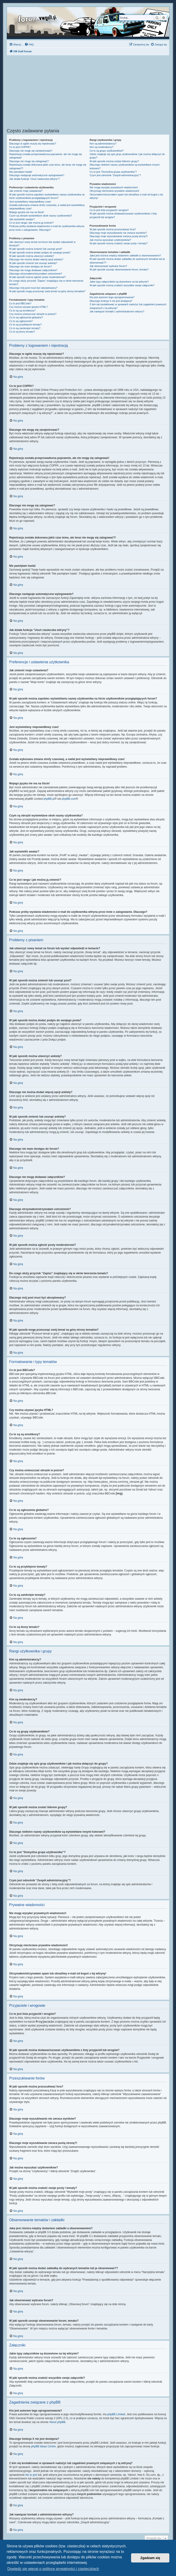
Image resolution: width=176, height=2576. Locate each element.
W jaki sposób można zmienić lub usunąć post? (35, 248)
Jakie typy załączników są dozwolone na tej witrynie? (119, 281)
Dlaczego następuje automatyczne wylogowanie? (36, 175)
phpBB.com (69, 798)
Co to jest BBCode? (20, 303)
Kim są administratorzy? (103, 143)
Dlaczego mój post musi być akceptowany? (33, 287)
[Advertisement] (88, 92)
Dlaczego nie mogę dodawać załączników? (33, 270)
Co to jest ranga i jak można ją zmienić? (31, 222)
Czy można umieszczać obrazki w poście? (32, 314)
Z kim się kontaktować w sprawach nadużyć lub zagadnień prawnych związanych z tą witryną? (128, 306)
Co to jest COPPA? (19, 147)
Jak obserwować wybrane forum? (108, 266)
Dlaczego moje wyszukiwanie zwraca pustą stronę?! (119, 236)
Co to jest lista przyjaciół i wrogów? (109, 210)
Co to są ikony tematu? (22, 331)
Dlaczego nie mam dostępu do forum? (30, 266)
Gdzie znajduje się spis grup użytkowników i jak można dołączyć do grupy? (127, 156)
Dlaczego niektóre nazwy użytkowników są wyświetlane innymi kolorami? (125, 166)
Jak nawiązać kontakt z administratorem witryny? (117, 311)
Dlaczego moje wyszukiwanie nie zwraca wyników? (118, 232)
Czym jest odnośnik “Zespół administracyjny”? (115, 175)
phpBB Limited (116, 2414)
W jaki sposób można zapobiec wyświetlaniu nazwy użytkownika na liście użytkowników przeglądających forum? (47, 196)
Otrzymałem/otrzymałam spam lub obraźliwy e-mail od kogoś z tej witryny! (126, 196)
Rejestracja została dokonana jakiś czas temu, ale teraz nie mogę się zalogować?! (47, 166)
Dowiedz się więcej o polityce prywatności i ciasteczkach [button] (53, 2569)
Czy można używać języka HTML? (28, 306)
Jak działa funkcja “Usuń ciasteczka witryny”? (34, 179)
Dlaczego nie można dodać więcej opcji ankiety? (36, 259)
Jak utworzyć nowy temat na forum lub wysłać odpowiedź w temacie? (42, 244)
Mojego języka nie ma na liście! (26, 212)
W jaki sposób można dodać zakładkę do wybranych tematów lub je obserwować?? (127, 261)
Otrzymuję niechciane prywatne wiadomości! (114, 190)
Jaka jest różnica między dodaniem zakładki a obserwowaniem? (125, 255)
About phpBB (57, 2421)
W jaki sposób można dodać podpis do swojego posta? (40, 252)
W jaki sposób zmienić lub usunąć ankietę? (33, 263)
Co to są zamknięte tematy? (24, 328)
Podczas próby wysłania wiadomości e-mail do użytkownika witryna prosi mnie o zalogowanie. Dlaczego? (46, 228)
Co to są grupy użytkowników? (107, 150)
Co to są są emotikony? (22, 310)
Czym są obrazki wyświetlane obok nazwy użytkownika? (40, 215)
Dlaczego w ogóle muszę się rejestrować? (32, 143)
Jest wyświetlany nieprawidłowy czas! (30, 201)
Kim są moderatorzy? (101, 147)
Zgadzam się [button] (150, 2558)
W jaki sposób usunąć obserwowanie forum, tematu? (119, 269)
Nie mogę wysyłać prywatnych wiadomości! (114, 187)
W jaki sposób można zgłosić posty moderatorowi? (37, 277)
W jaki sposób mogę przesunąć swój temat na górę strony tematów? (47, 291)
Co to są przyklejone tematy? (25, 324)
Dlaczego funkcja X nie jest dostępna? (111, 301)
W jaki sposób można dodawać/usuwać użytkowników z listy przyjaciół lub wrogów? (123, 215)
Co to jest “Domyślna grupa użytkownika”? (113, 171)
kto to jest (31, 2474)
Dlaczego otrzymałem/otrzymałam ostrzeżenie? (35, 273)
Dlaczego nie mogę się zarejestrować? (30, 150)
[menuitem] (29, 44)
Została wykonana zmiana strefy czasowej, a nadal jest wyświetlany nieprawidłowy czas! (47, 207)
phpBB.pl (49, 798)
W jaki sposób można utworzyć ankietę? (31, 256)
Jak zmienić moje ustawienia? (26, 190)
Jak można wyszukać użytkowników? (110, 240)
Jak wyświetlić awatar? (22, 219)
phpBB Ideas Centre (43, 2446)
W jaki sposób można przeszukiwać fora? (113, 229)
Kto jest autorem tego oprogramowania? (112, 297)
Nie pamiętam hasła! (20, 171)
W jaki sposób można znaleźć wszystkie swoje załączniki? (122, 285)
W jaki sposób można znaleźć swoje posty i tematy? (119, 243)
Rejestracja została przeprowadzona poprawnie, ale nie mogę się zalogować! (45, 156)
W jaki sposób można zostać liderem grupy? (114, 161)
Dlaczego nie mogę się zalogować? (29, 161)
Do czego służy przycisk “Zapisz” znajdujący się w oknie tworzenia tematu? (46, 282)
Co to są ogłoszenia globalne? (26, 317)
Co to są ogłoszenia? (21, 321)
